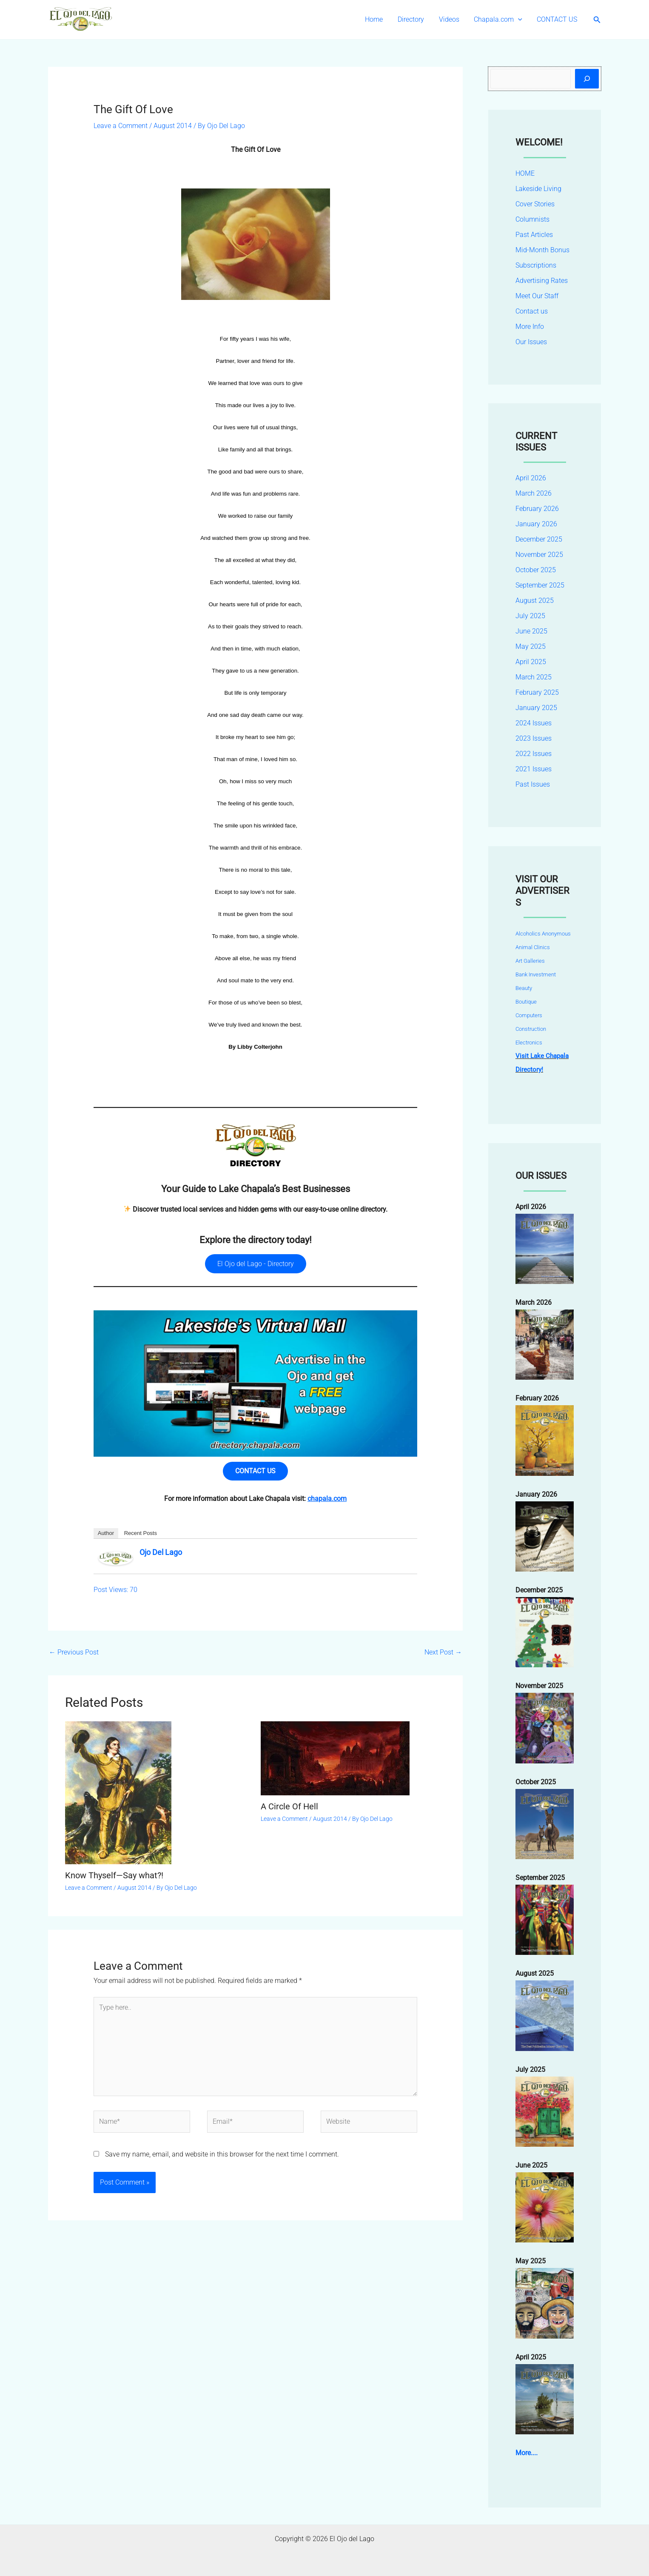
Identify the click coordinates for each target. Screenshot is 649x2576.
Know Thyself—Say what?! (114, 1876)
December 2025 (538, 539)
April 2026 (530, 478)
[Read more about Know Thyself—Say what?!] (118, 1793)
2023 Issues (533, 738)
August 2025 (534, 600)
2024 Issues (533, 723)
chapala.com (327, 1499)
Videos (451, 19)
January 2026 (536, 524)
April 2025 (530, 662)
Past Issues (532, 784)
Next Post (443, 1653)
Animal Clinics (532, 947)
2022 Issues (533, 754)
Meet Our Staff (536, 296)
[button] (519, 19)
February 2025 (537, 692)
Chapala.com (499, 19)
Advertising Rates (541, 281)
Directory (414, 19)
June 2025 (531, 631)
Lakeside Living (538, 189)
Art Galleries (530, 961)
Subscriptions (535, 265)
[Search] (587, 78)
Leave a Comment (121, 126)
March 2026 (533, 493)
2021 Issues (533, 769)
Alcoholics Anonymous (543, 933)
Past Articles (534, 235)
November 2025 (539, 555)
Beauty (523, 988)
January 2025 (536, 708)
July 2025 (530, 616)
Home (379, 19)
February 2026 (537, 509)
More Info (529, 326)
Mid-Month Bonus (542, 250)
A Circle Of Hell (289, 1807)
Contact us (531, 311)
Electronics (528, 1042)
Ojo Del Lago (160, 1553)
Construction (530, 1029)
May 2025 (530, 646)
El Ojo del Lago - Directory (255, 1264)
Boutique (526, 1001)
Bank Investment (535, 974)
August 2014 (173, 126)
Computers (528, 1015)
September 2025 (539, 585)
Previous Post (74, 1653)
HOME (525, 173)
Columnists (532, 219)
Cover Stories (535, 204)
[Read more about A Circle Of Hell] (335, 1758)
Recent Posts (140, 1534)
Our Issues (531, 342)
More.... (526, 2453)
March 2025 (533, 677)
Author (106, 1534)
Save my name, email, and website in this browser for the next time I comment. (222, 2156)
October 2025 (535, 570)
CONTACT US (558, 19)
